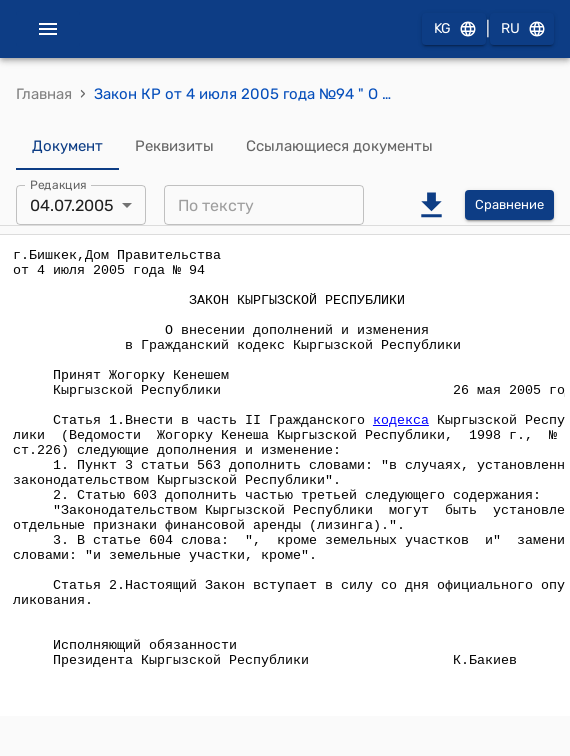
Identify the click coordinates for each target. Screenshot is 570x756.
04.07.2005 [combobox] (72, 205)
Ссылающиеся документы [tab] (339, 146)
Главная (44, 94)
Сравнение (509, 205)
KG (454, 29)
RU (522, 29)
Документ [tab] (67, 146)
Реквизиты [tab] (174, 146)
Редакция (58, 185)
